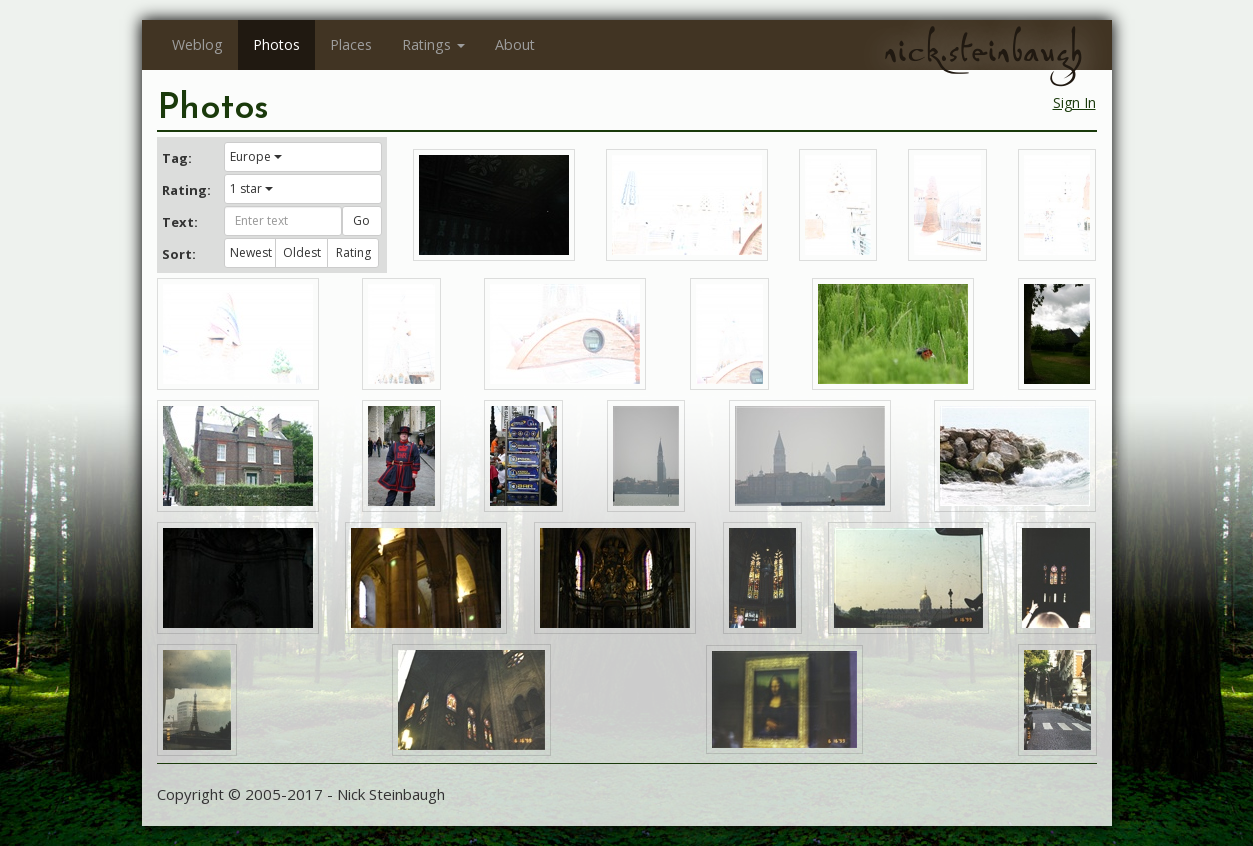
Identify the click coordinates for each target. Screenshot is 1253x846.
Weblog (197, 44)
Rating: (186, 190)
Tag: (177, 158)
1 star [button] (251, 188)
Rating (353, 252)
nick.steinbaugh (983, 51)
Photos (276, 44)
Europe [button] (256, 156)
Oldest (302, 252)
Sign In (1074, 102)
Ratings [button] (433, 44)
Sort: (179, 254)
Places (351, 44)
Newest (251, 252)
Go (361, 220)
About (515, 44)
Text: (180, 222)
